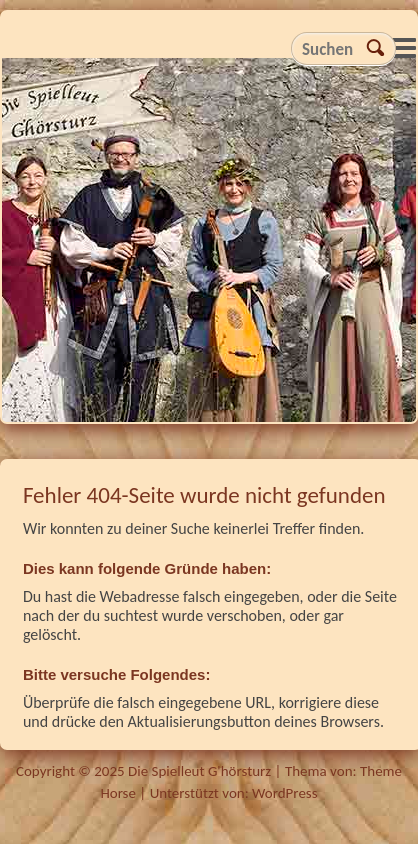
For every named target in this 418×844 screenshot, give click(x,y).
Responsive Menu (404, 47)
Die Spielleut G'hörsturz (209, 245)
